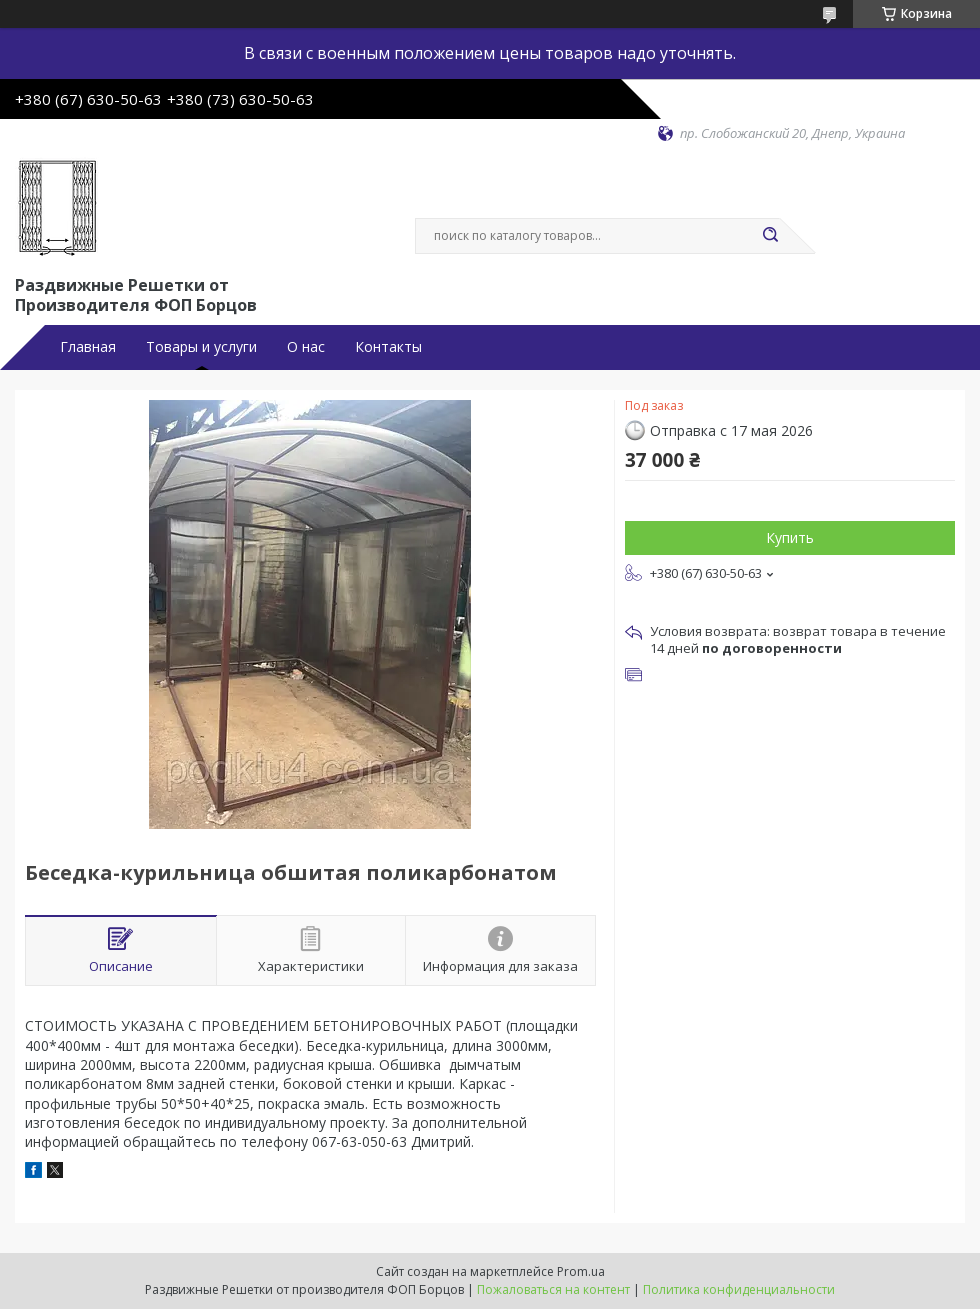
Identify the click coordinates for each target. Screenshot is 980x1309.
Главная (88, 347)
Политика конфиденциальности (739, 1289)
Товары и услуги (201, 347)
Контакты (388, 347)
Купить (790, 537)
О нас (306, 347)
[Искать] (770, 236)
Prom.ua (581, 1271)
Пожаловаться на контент (553, 1289)
